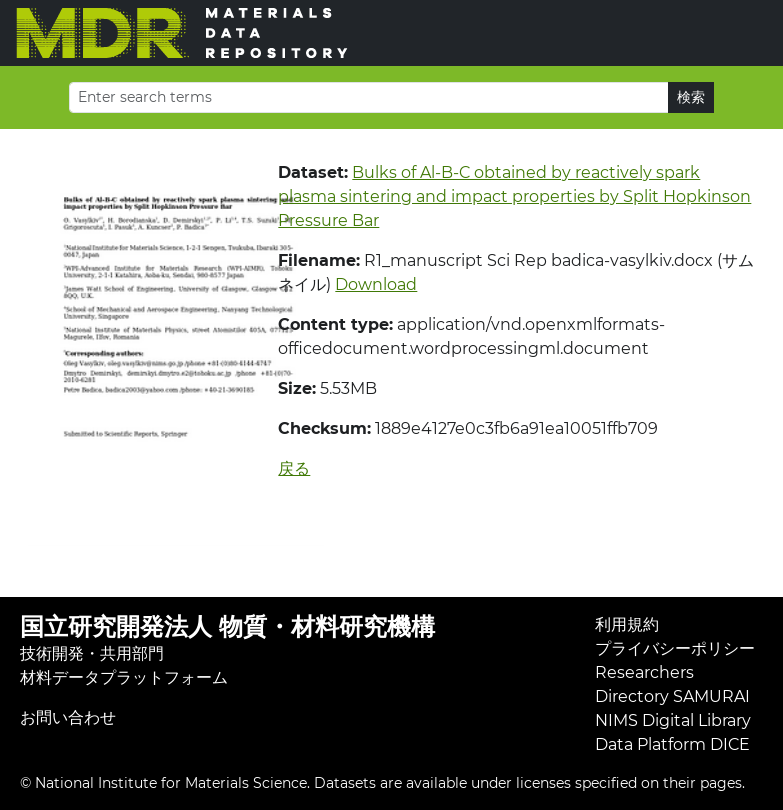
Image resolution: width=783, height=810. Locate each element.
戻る (294, 468)
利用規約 (627, 624)
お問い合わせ (68, 717)
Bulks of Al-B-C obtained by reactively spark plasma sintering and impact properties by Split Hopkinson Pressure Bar (514, 196)
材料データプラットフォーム (124, 677)
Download (376, 284)
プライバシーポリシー (675, 648)
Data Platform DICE (672, 744)
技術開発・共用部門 (92, 653)
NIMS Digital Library (673, 720)
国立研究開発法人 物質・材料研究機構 (227, 626)
